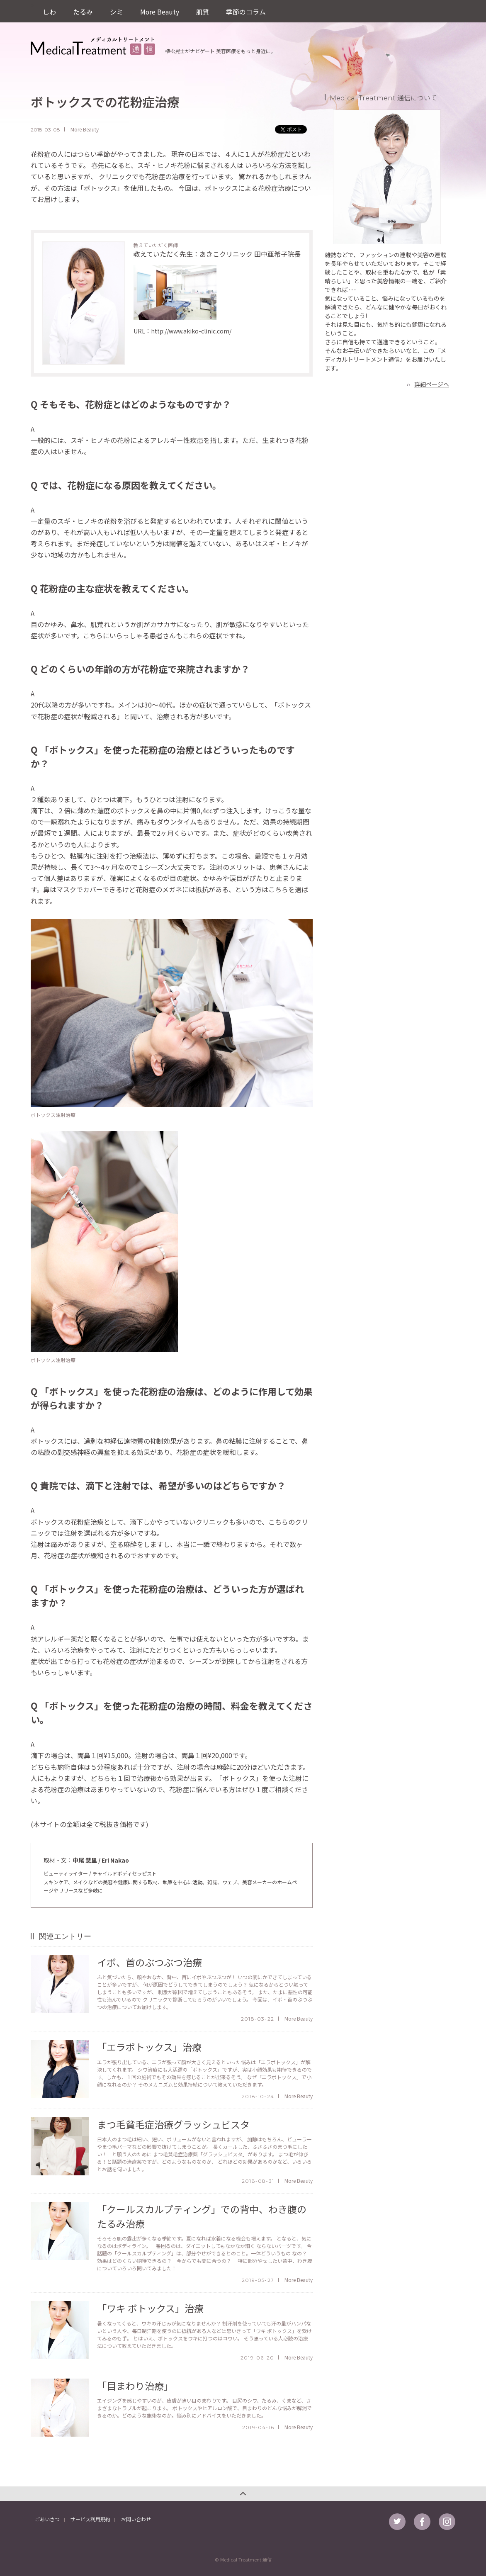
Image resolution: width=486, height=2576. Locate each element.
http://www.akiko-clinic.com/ (191, 331)
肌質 (201, 11)
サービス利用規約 (90, 2518)
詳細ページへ (431, 384)
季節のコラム (245, 11)
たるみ (82, 11)
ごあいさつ (47, 2518)
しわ (49, 11)
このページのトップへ (243, 2493)
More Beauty (158, 11)
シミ (115, 11)
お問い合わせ (136, 2518)
